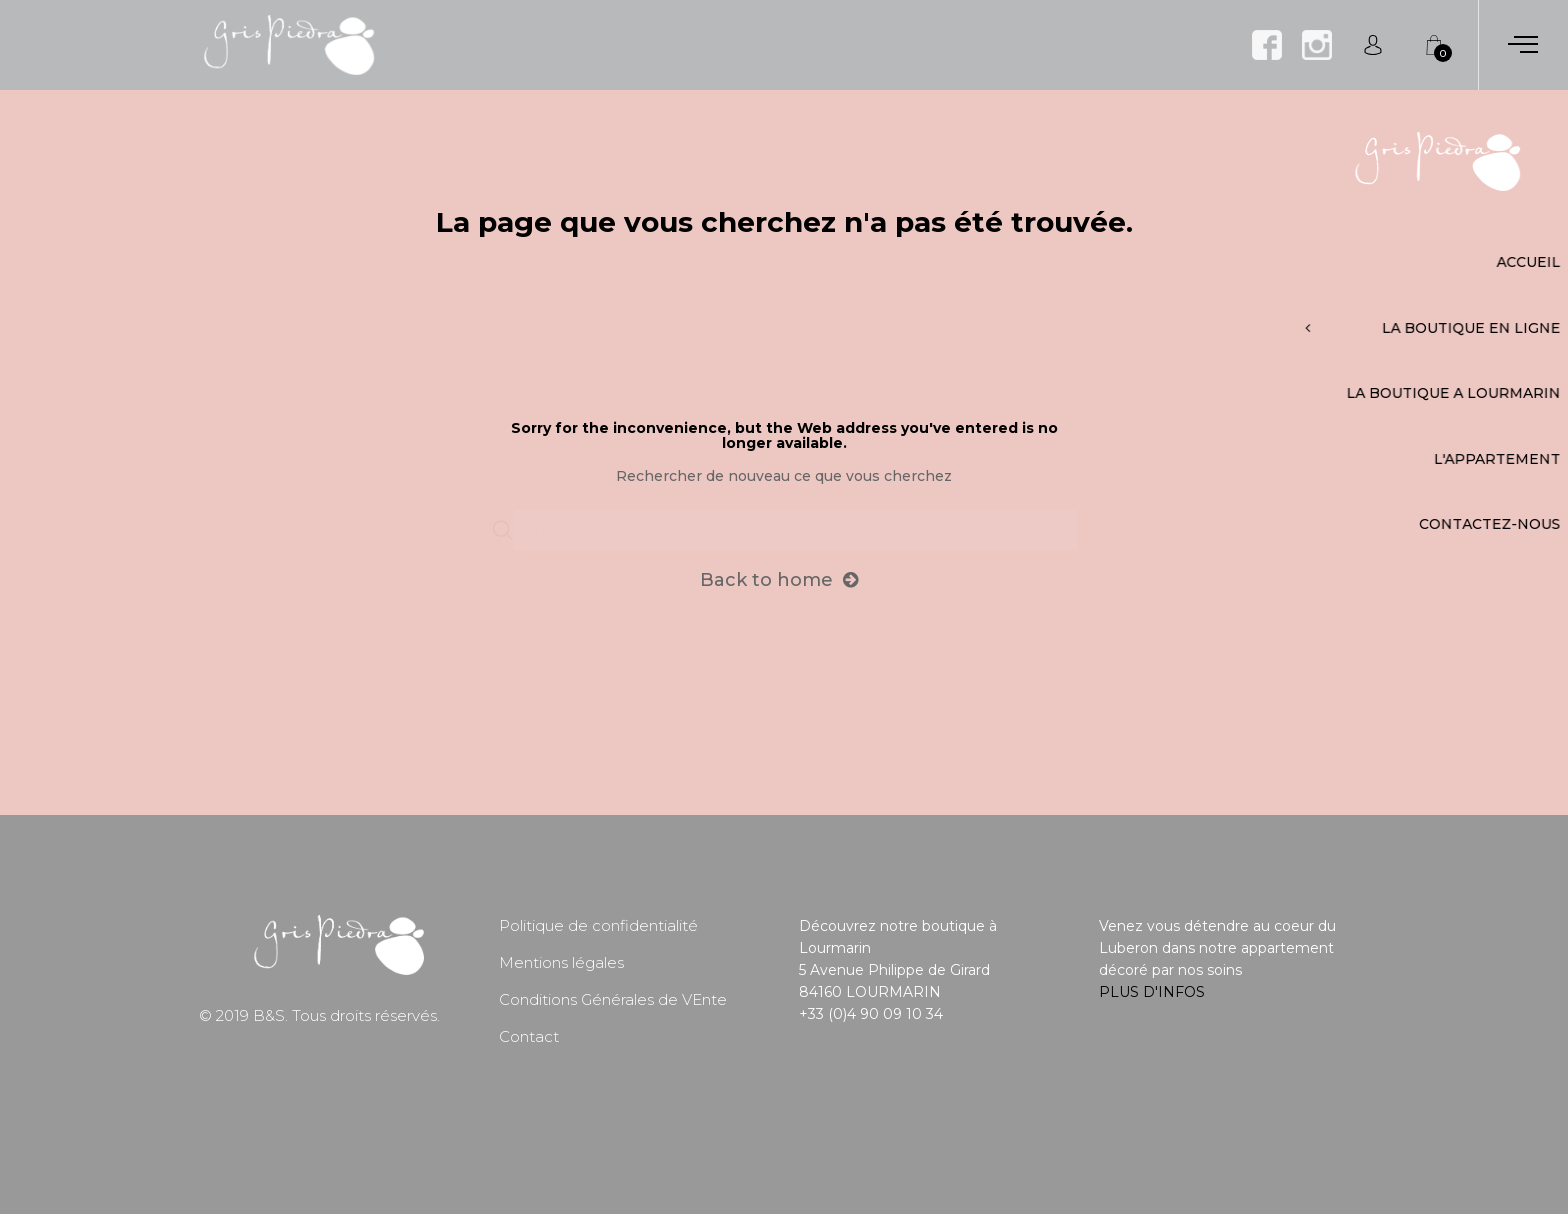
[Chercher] (795, 521)
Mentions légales (561, 962)
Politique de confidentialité (598, 925)
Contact (529, 1036)
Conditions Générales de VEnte (613, 999)
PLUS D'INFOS (1152, 992)
